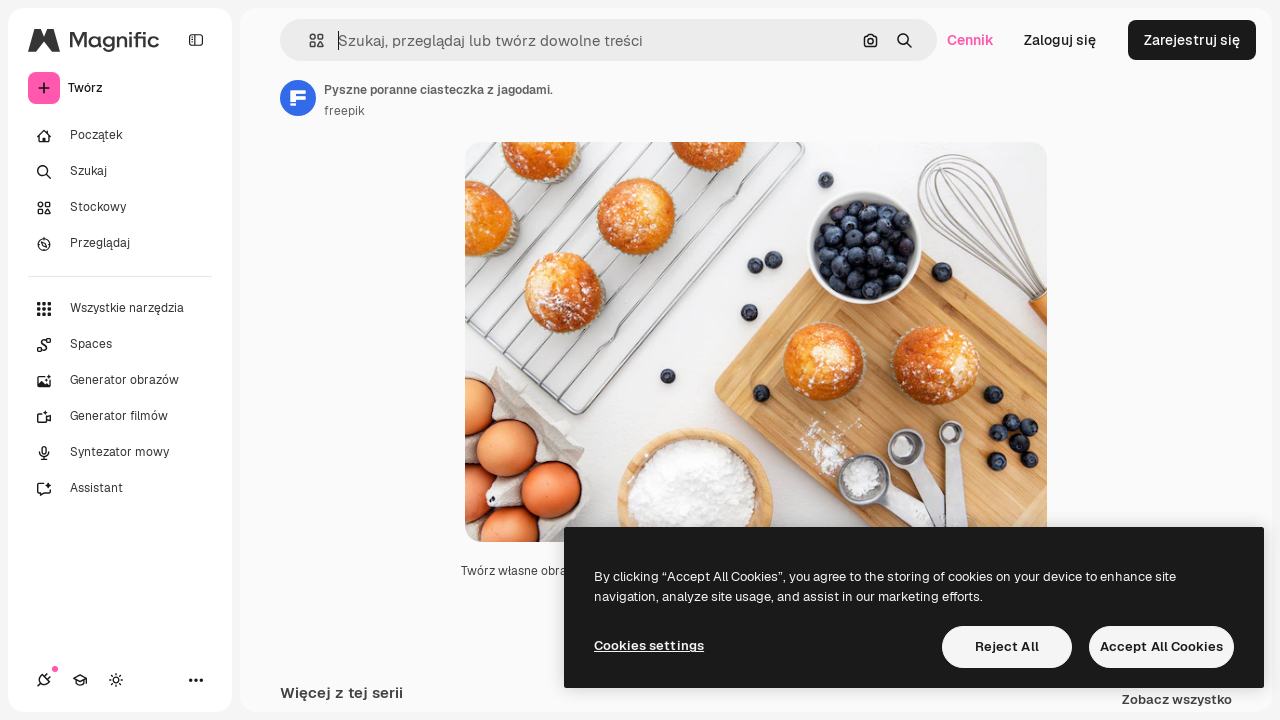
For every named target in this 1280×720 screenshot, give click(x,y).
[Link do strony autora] (298, 98)
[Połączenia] (44, 680)
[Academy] (80, 680)
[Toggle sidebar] (196, 40)
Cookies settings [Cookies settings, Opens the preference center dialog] (649, 645)
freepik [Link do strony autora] (344, 111)
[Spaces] (120, 345)
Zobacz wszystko (1177, 700)
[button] (308, 40)
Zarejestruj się (1192, 40)
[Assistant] (120, 489)
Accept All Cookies (1161, 646)
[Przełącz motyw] (116, 680)
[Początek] (120, 136)
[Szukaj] (120, 172)
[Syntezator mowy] (120, 453)
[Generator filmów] (120, 417)
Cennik (970, 40)
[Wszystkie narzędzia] (120, 309)
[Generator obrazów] (120, 381)
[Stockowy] (120, 208)
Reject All (1007, 646)
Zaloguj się (1060, 40)
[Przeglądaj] (120, 244)
